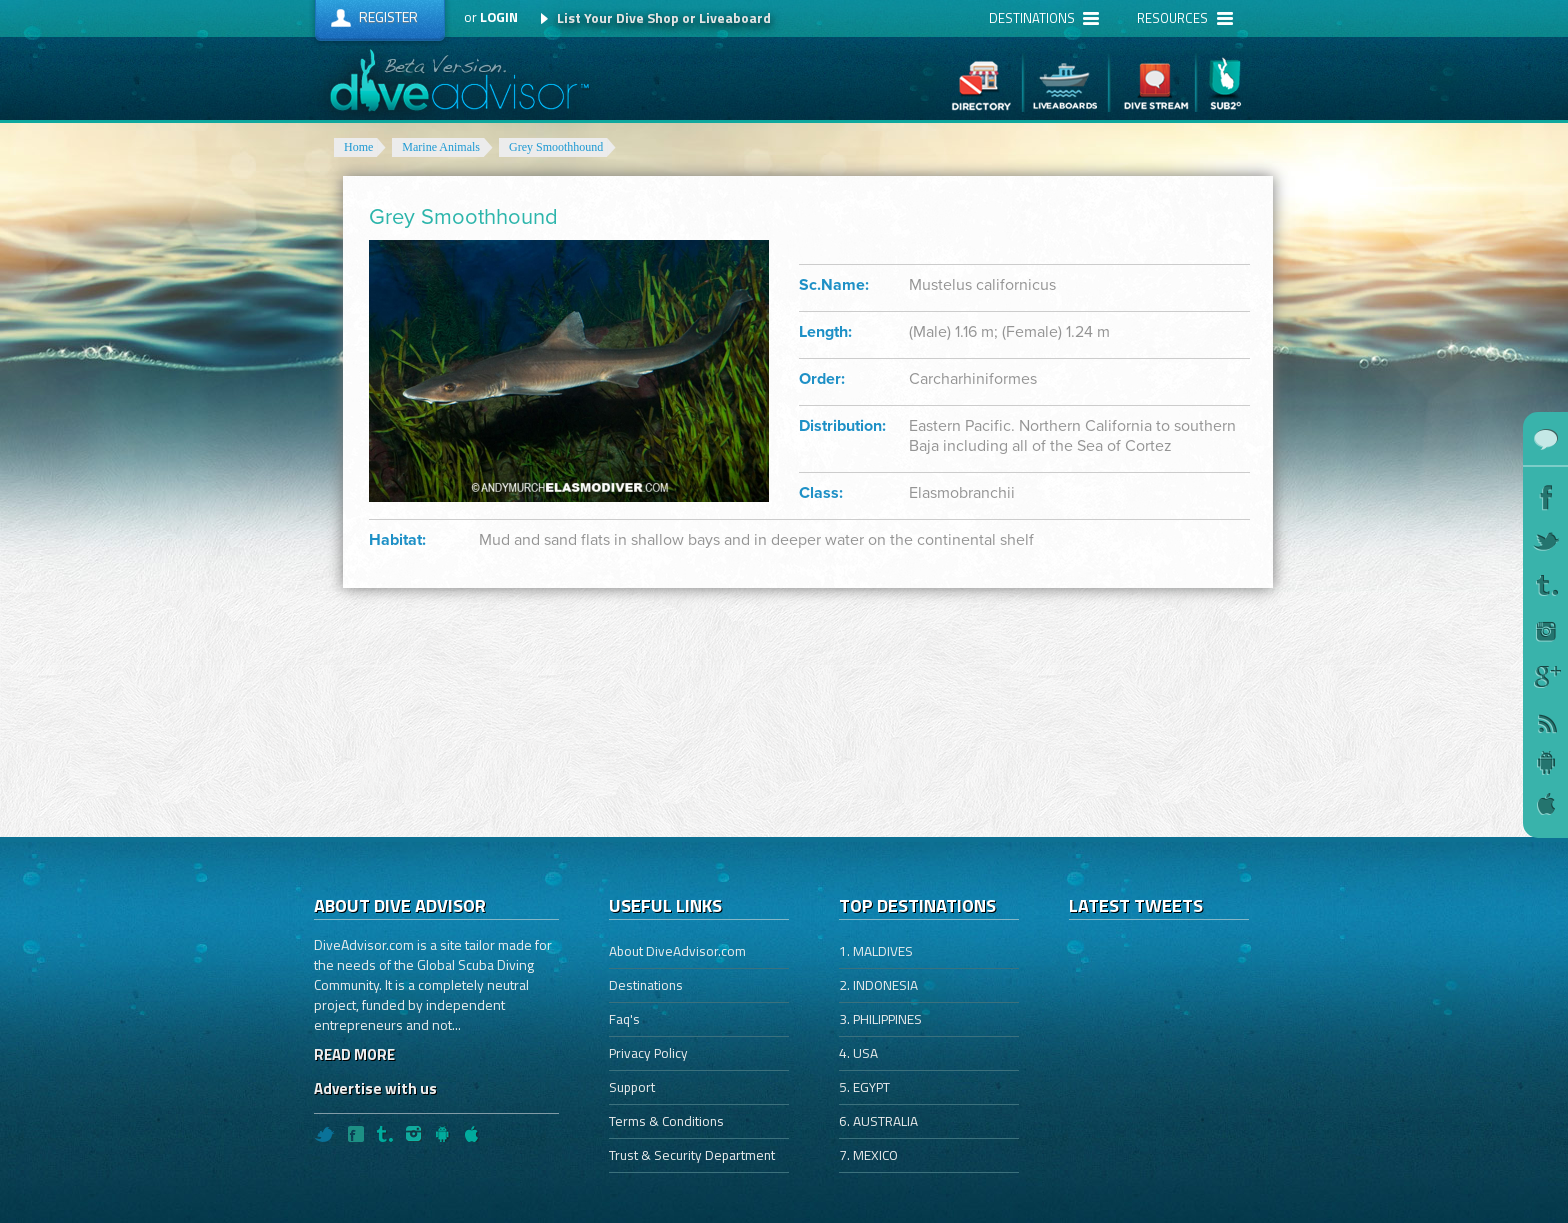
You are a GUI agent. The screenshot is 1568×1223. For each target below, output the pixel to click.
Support (632, 1087)
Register (388, 16)
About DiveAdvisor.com (677, 951)
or (491, 17)
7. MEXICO (868, 1155)
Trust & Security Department (692, 1155)
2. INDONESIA (878, 985)
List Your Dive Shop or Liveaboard (664, 17)
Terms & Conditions (666, 1121)
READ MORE (354, 1054)
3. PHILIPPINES (880, 1019)
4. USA (858, 1053)
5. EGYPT (864, 1087)
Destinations (646, 985)
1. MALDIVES (876, 951)
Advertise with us (375, 1088)
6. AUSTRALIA (878, 1121)
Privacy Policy (648, 1053)
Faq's (624, 1019)
